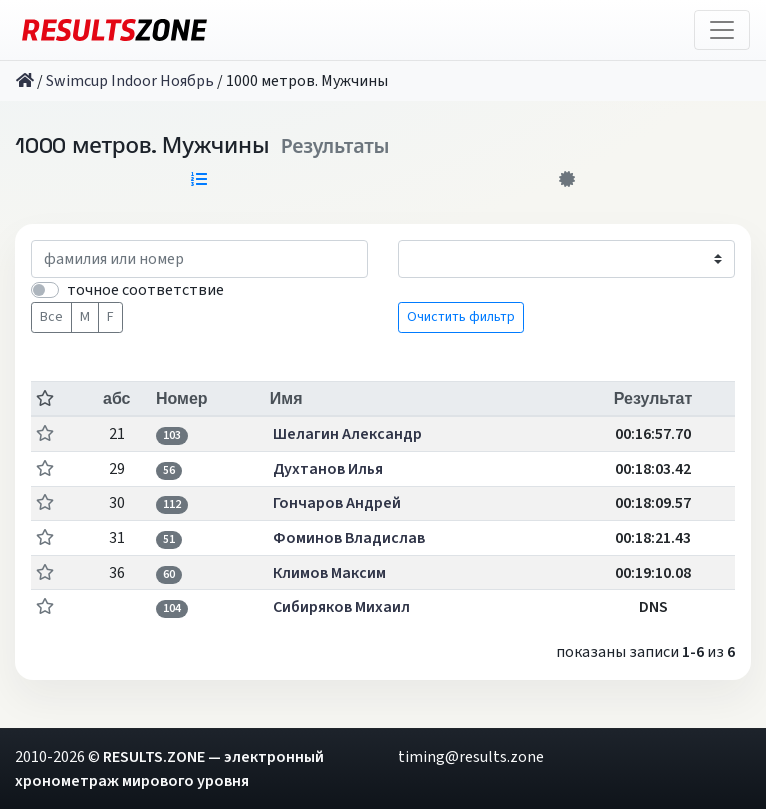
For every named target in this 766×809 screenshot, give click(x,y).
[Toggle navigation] (722, 30)
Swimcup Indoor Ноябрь (130, 81)
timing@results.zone (471, 757)
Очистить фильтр (461, 317)
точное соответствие (145, 290)
